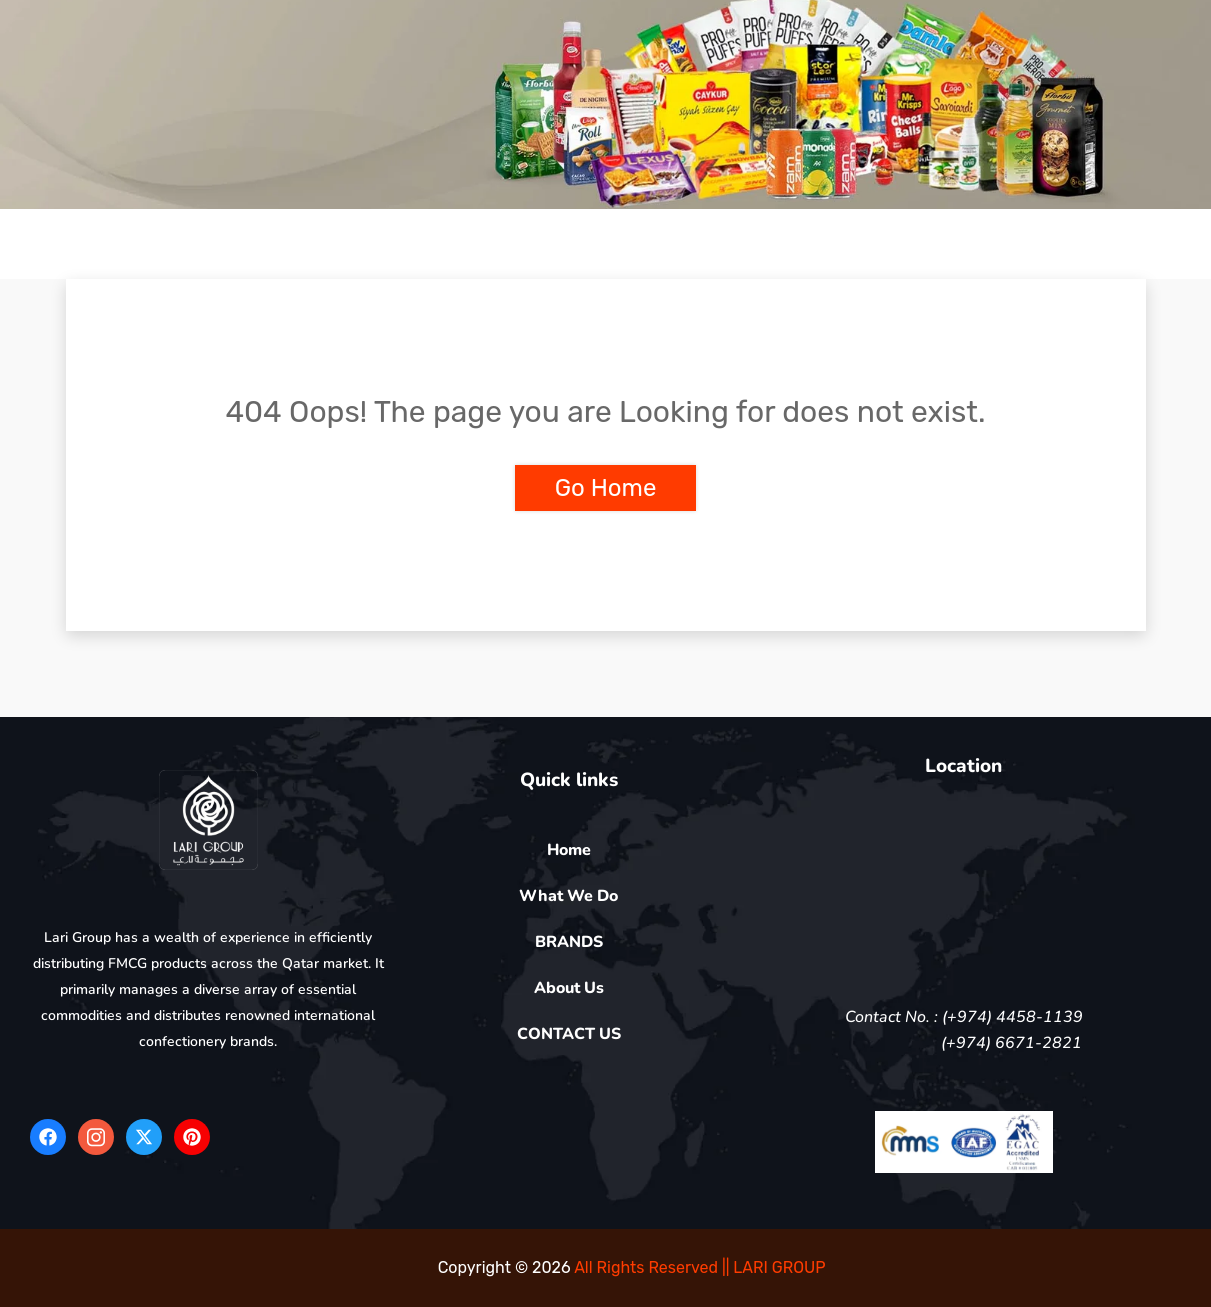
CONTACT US (569, 1034)
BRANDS (569, 942)
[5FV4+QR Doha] (964, 887)
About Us (569, 988)
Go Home (606, 488)
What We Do (568, 896)
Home (569, 850)
